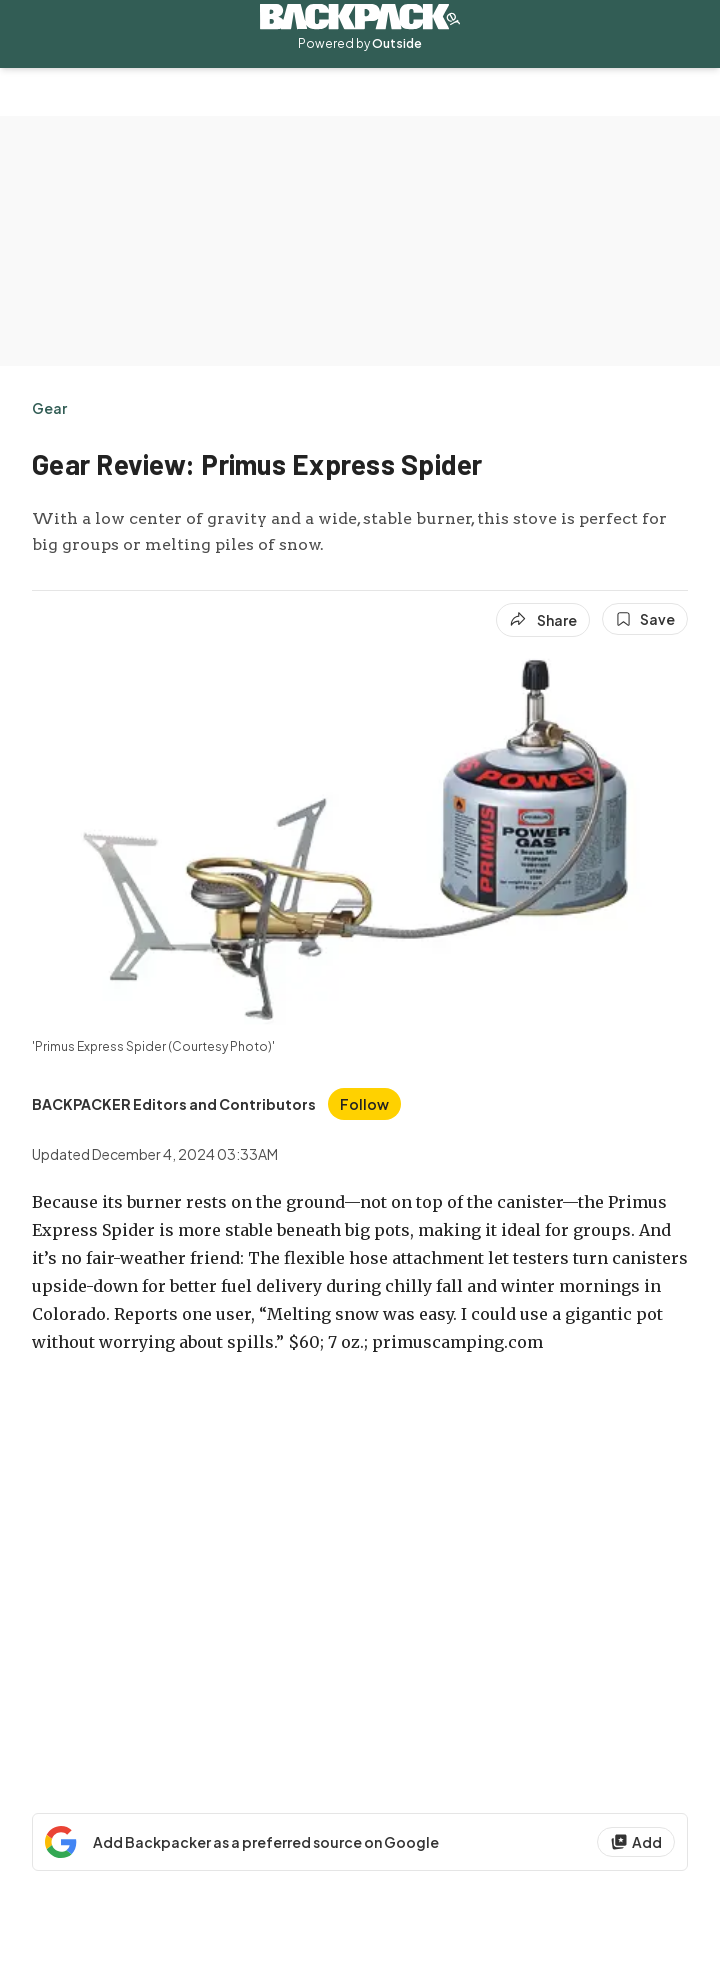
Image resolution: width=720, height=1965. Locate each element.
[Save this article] (645, 619)
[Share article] (543, 620)
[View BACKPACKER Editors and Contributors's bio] (174, 1104)
